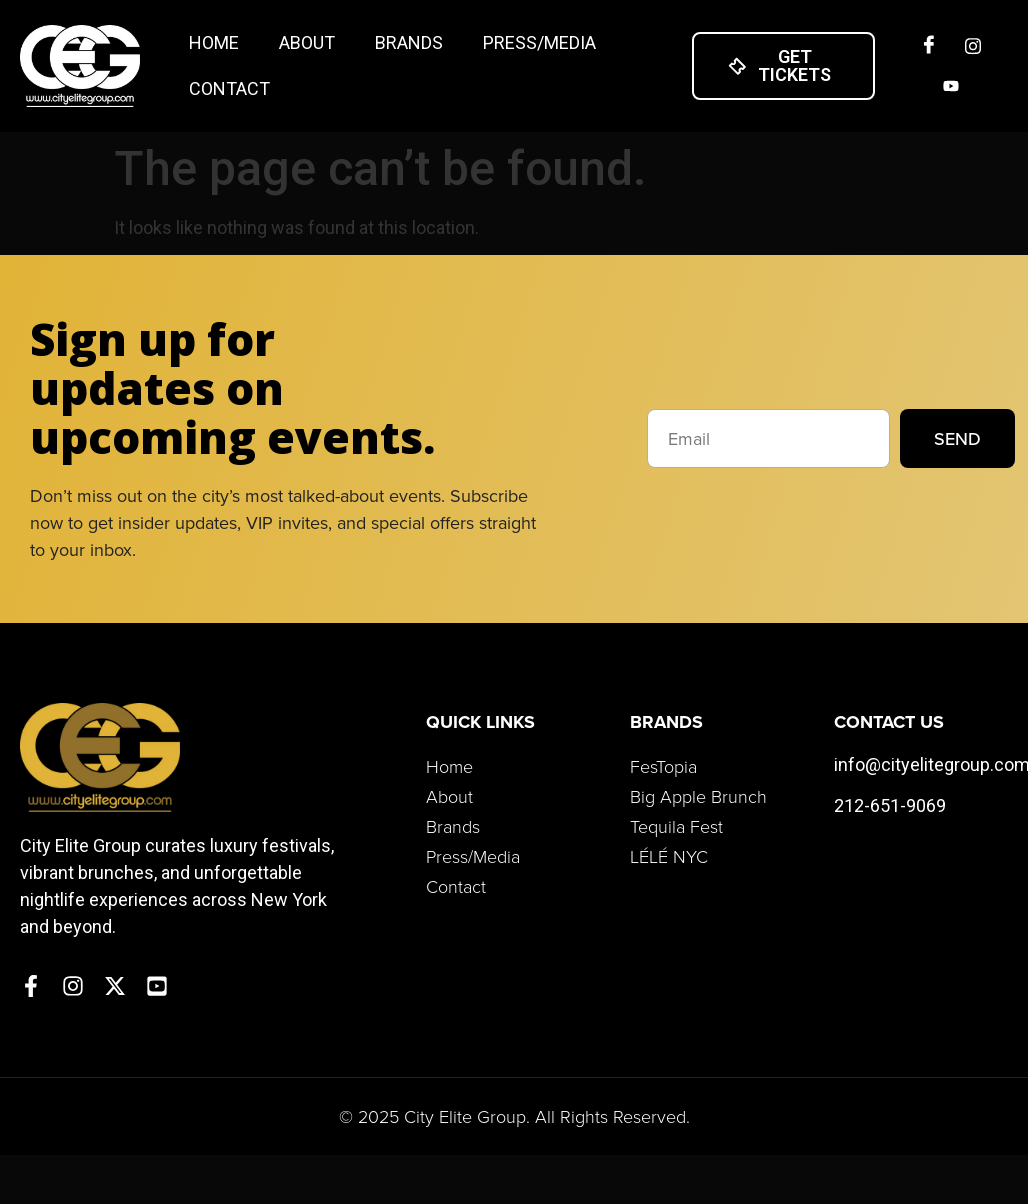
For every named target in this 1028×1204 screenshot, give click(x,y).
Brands (409, 42)
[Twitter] (951, 86)
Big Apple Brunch (698, 796)
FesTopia (663, 766)
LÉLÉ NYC (669, 856)
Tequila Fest (676, 826)
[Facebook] (929, 46)
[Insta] (973, 46)
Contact (229, 88)
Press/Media (539, 42)
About (307, 42)
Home (214, 42)
